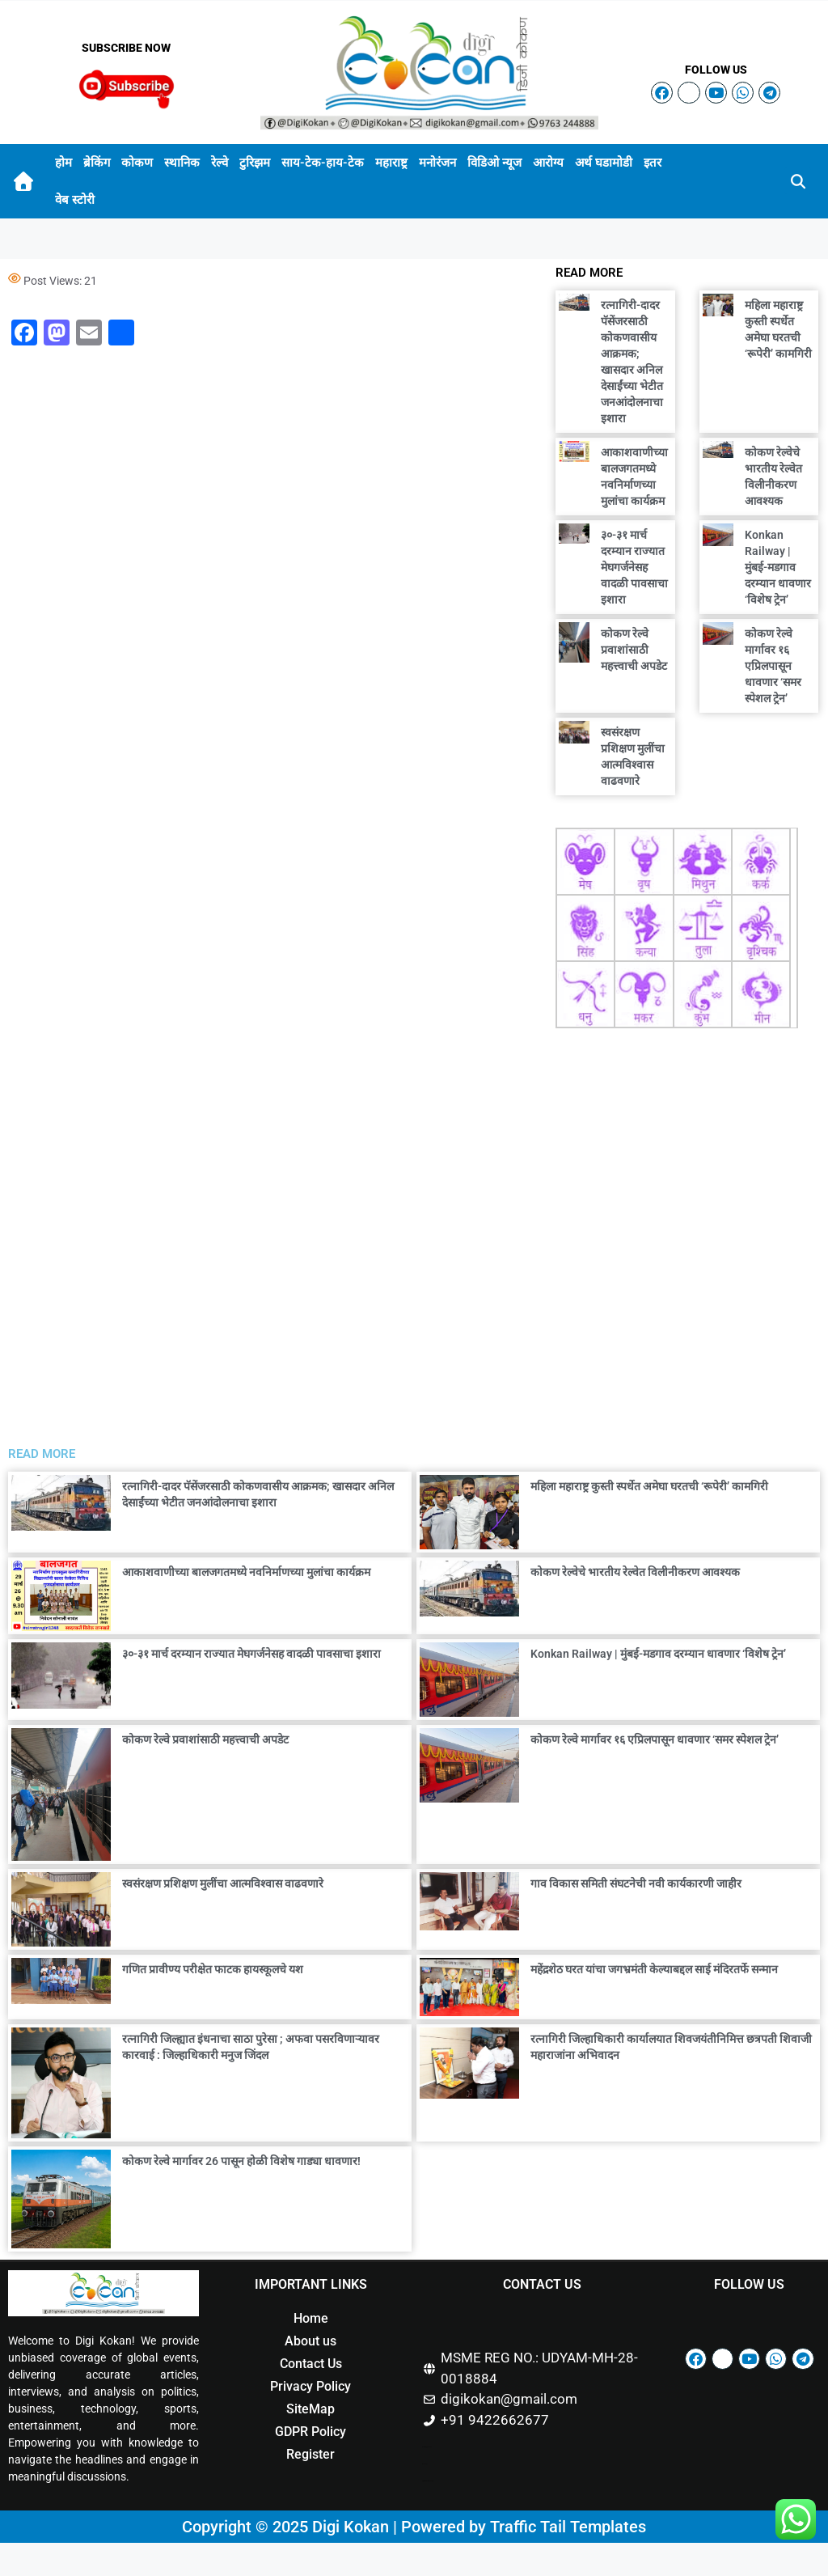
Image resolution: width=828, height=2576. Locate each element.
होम (63, 162)
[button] (797, 180)
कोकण (137, 162)
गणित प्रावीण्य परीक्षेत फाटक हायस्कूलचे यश (212, 1969)
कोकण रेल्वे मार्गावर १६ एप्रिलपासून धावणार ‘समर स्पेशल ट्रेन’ (773, 666)
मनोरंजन (437, 162)
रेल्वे (219, 162)
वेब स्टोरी (75, 200)
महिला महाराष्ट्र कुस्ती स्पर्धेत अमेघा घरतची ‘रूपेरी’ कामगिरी (649, 1486)
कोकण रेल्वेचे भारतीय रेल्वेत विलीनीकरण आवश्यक (635, 1572)
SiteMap (310, 2409)
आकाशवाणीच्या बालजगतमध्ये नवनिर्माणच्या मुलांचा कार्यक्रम (246, 1572)
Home (311, 2318)
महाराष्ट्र (391, 162)
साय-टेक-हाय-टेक (322, 162)
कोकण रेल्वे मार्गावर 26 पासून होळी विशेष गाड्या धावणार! (241, 2160)
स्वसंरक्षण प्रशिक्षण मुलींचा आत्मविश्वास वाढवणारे (222, 1883)
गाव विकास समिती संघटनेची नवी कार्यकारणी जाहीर (635, 1883)
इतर (652, 162)
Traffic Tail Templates (568, 2526)
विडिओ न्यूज (494, 162)
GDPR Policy (310, 2431)
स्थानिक (182, 162)
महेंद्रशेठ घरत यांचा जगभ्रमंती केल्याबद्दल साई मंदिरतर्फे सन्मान (654, 1969)
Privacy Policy (310, 2386)
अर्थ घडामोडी (603, 162)
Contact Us (311, 2363)
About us (310, 2341)
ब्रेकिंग (96, 162)
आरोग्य (548, 162)
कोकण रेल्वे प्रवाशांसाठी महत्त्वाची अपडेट (634, 649)
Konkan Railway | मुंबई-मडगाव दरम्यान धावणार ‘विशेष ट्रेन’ (778, 567)
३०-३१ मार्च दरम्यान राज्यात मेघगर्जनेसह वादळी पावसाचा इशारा (634, 567)
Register (310, 2454)
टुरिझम (254, 162)
